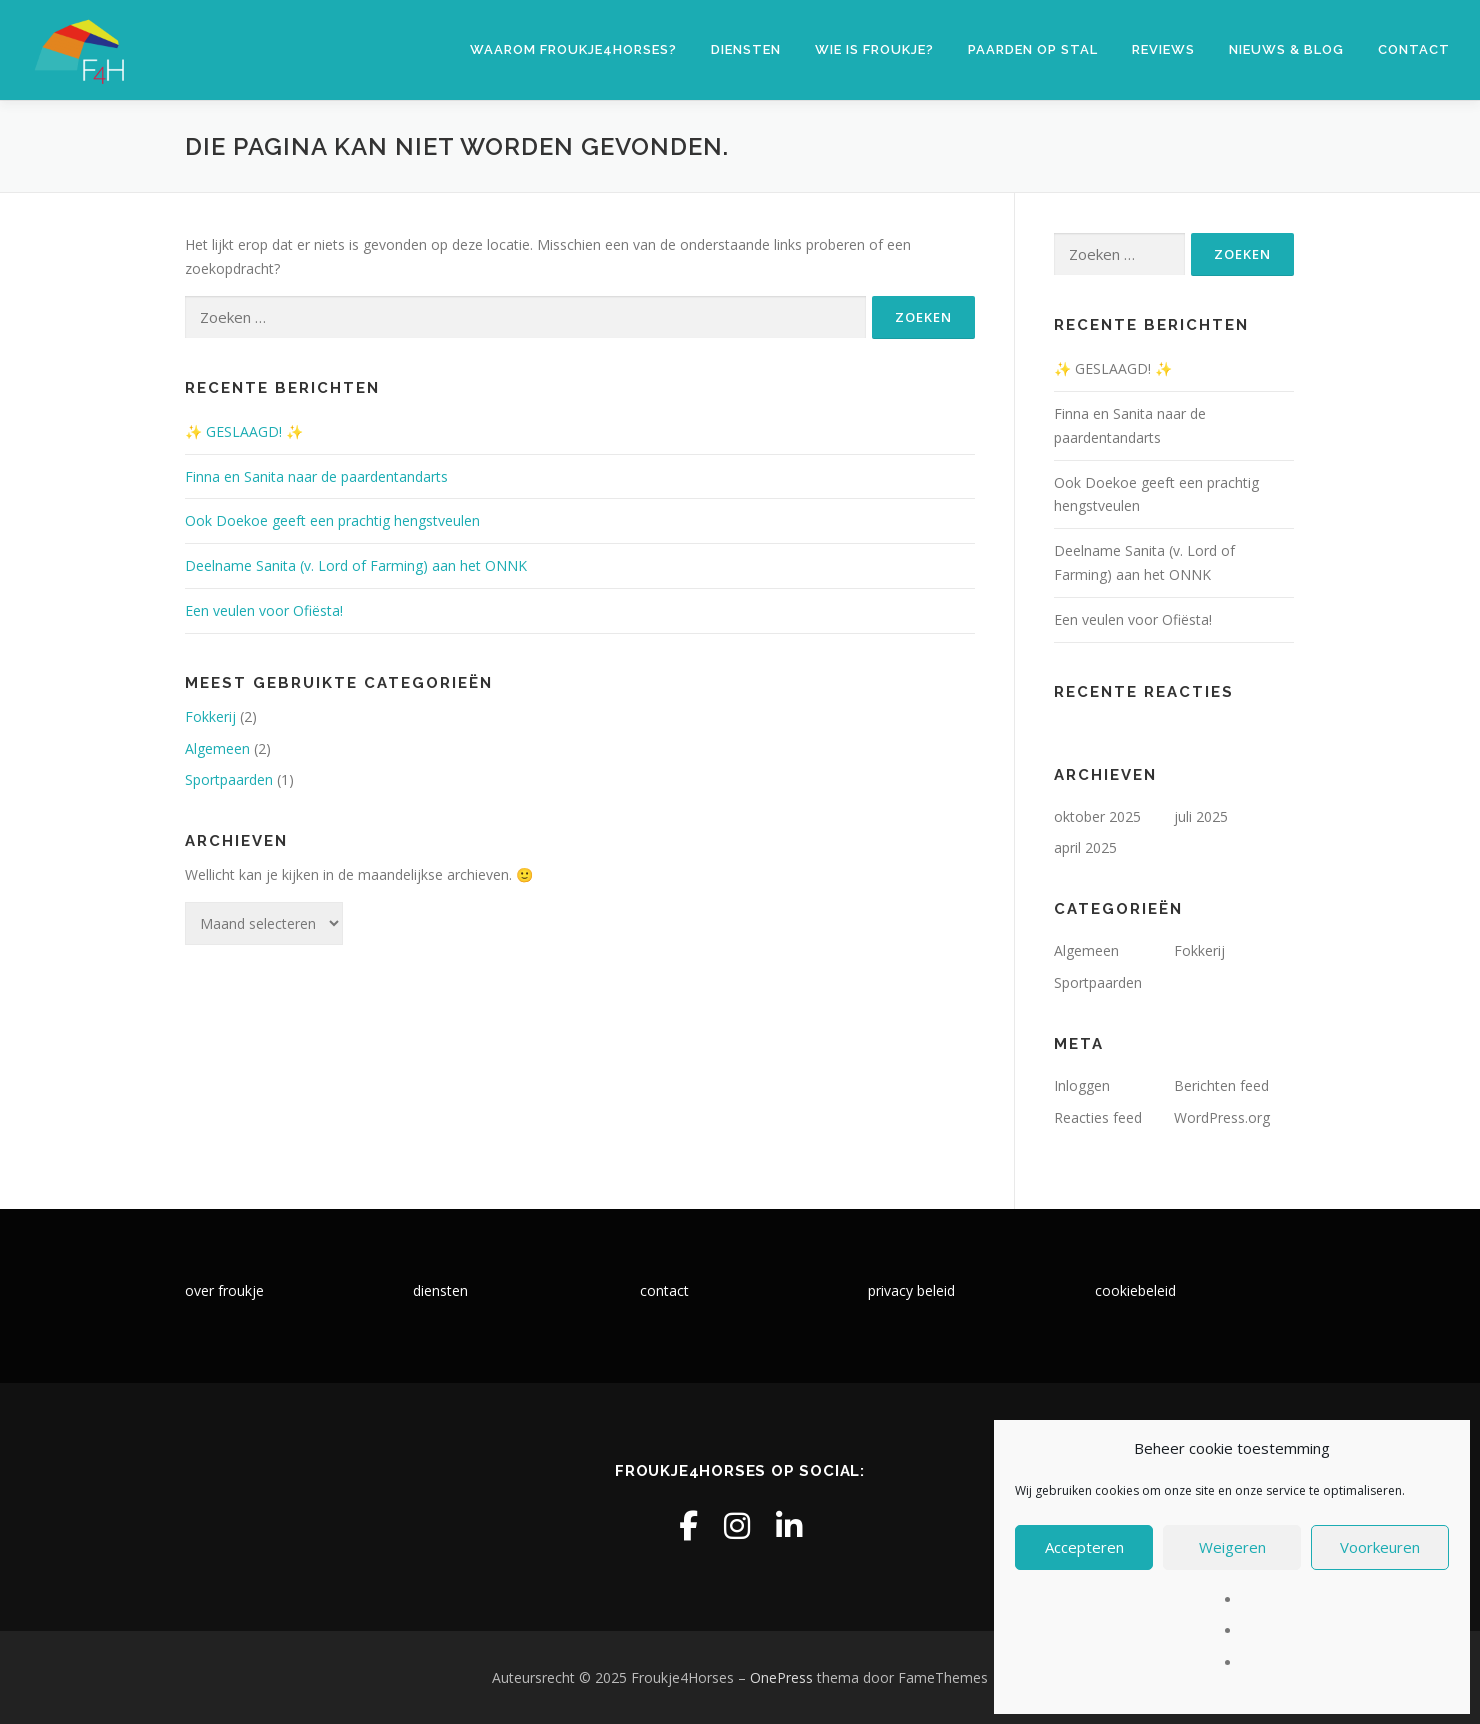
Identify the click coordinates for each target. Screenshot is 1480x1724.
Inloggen (1082, 1085)
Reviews (1163, 49)
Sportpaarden (229, 779)
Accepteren (1084, 1547)
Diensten (746, 49)
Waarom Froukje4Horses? (573, 49)
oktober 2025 (1097, 816)
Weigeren (1232, 1547)
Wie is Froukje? (874, 49)
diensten (440, 1290)
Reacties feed (1098, 1117)
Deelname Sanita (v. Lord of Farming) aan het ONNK (356, 565)
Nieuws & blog (1286, 49)
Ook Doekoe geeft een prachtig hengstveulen (332, 520)
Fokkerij (210, 716)
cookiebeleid (1135, 1290)
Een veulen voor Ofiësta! (264, 610)
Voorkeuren (1380, 1547)
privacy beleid (911, 1290)
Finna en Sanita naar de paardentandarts (316, 476)
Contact (1414, 49)
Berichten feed (1221, 1085)
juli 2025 (1201, 816)
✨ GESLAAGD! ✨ (244, 431)
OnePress (781, 1677)
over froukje (224, 1290)
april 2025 (1085, 847)
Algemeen (217, 748)
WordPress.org (1222, 1117)
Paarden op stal (1033, 49)
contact (664, 1290)
